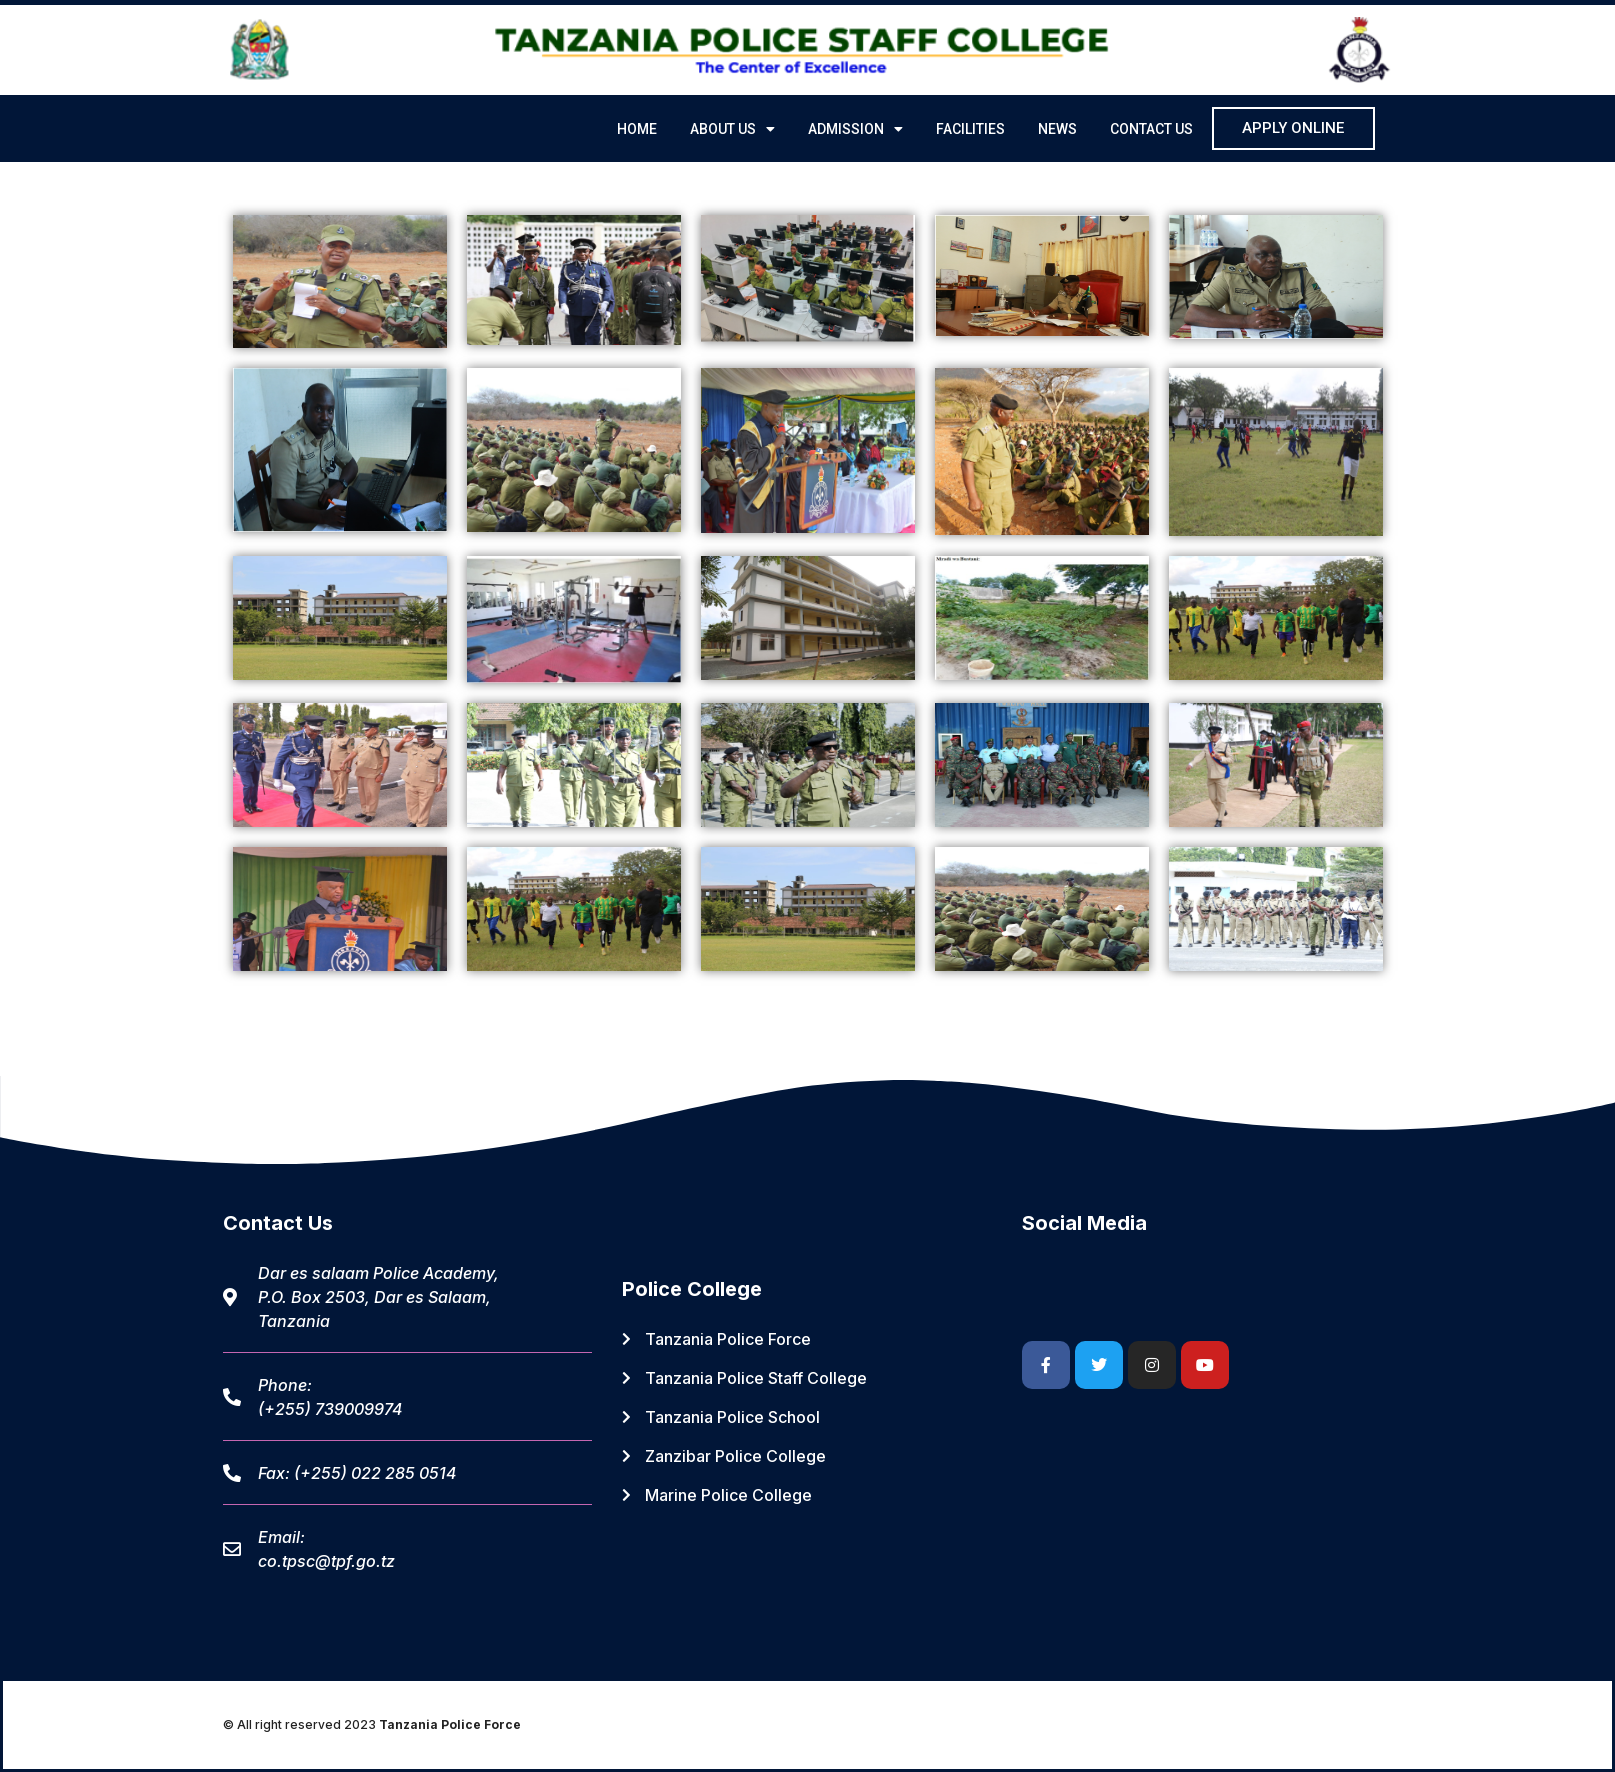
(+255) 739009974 (330, 1409)
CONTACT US (1151, 129)
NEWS (1057, 129)
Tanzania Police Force (450, 1724)
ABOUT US (732, 129)
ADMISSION (855, 129)
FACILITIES (970, 129)
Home (637, 129)
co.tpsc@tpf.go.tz (326, 1561)
